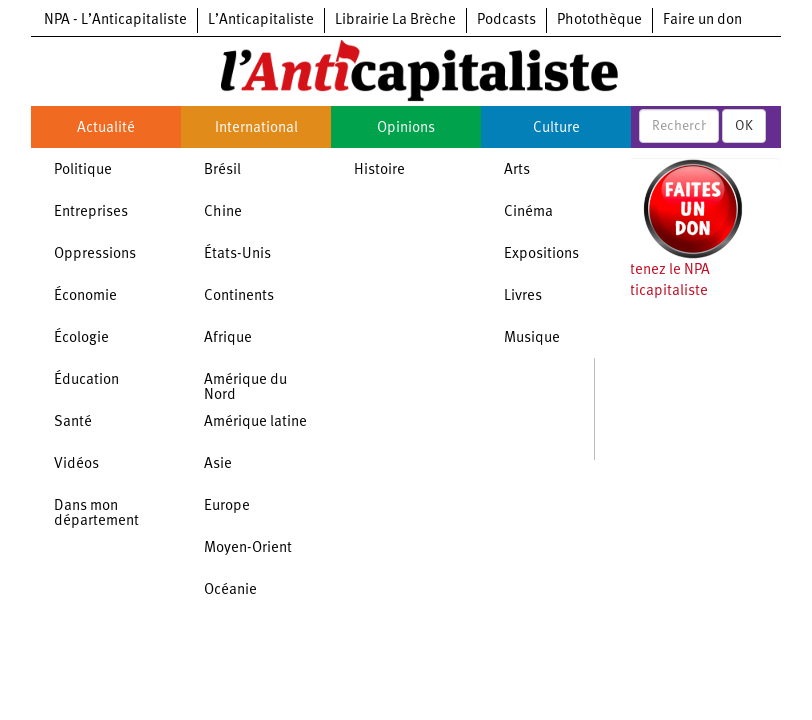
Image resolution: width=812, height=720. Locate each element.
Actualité (106, 128)
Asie (218, 464)
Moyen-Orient (248, 548)
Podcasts (506, 20)
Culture (556, 128)
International (256, 128)
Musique (532, 338)
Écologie (81, 338)
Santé (73, 422)
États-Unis (237, 254)
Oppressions (95, 254)
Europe (227, 506)
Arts (517, 170)
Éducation (86, 380)
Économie (85, 296)
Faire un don (702, 20)
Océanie (230, 590)
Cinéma (528, 212)
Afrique (228, 338)
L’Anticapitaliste (261, 20)
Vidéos (76, 464)
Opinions (406, 128)
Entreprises (91, 212)
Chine (223, 212)
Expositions (541, 254)
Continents (239, 296)
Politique (83, 170)
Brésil (222, 170)
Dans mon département (96, 514)
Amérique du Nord (245, 388)
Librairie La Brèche (395, 20)
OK (744, 126)
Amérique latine (255, 422)
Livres (523, 296)
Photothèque (599, 20)
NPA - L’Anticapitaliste (115, 20)
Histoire (379, 170)
